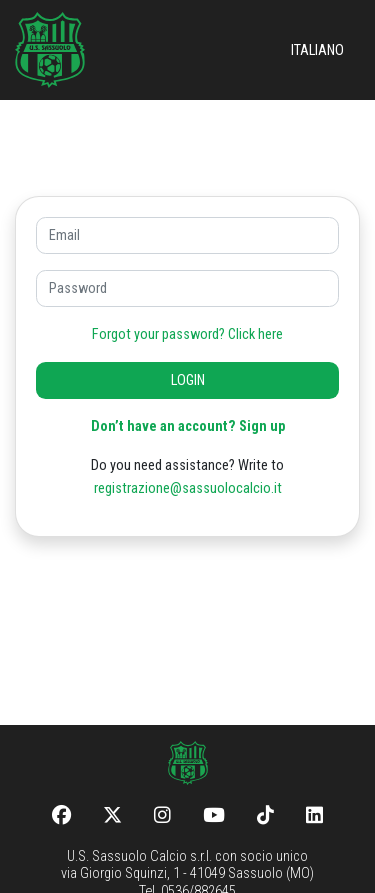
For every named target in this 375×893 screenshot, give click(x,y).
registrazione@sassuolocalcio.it (188, 488)
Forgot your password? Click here (187, 334)
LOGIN (188, 380)
